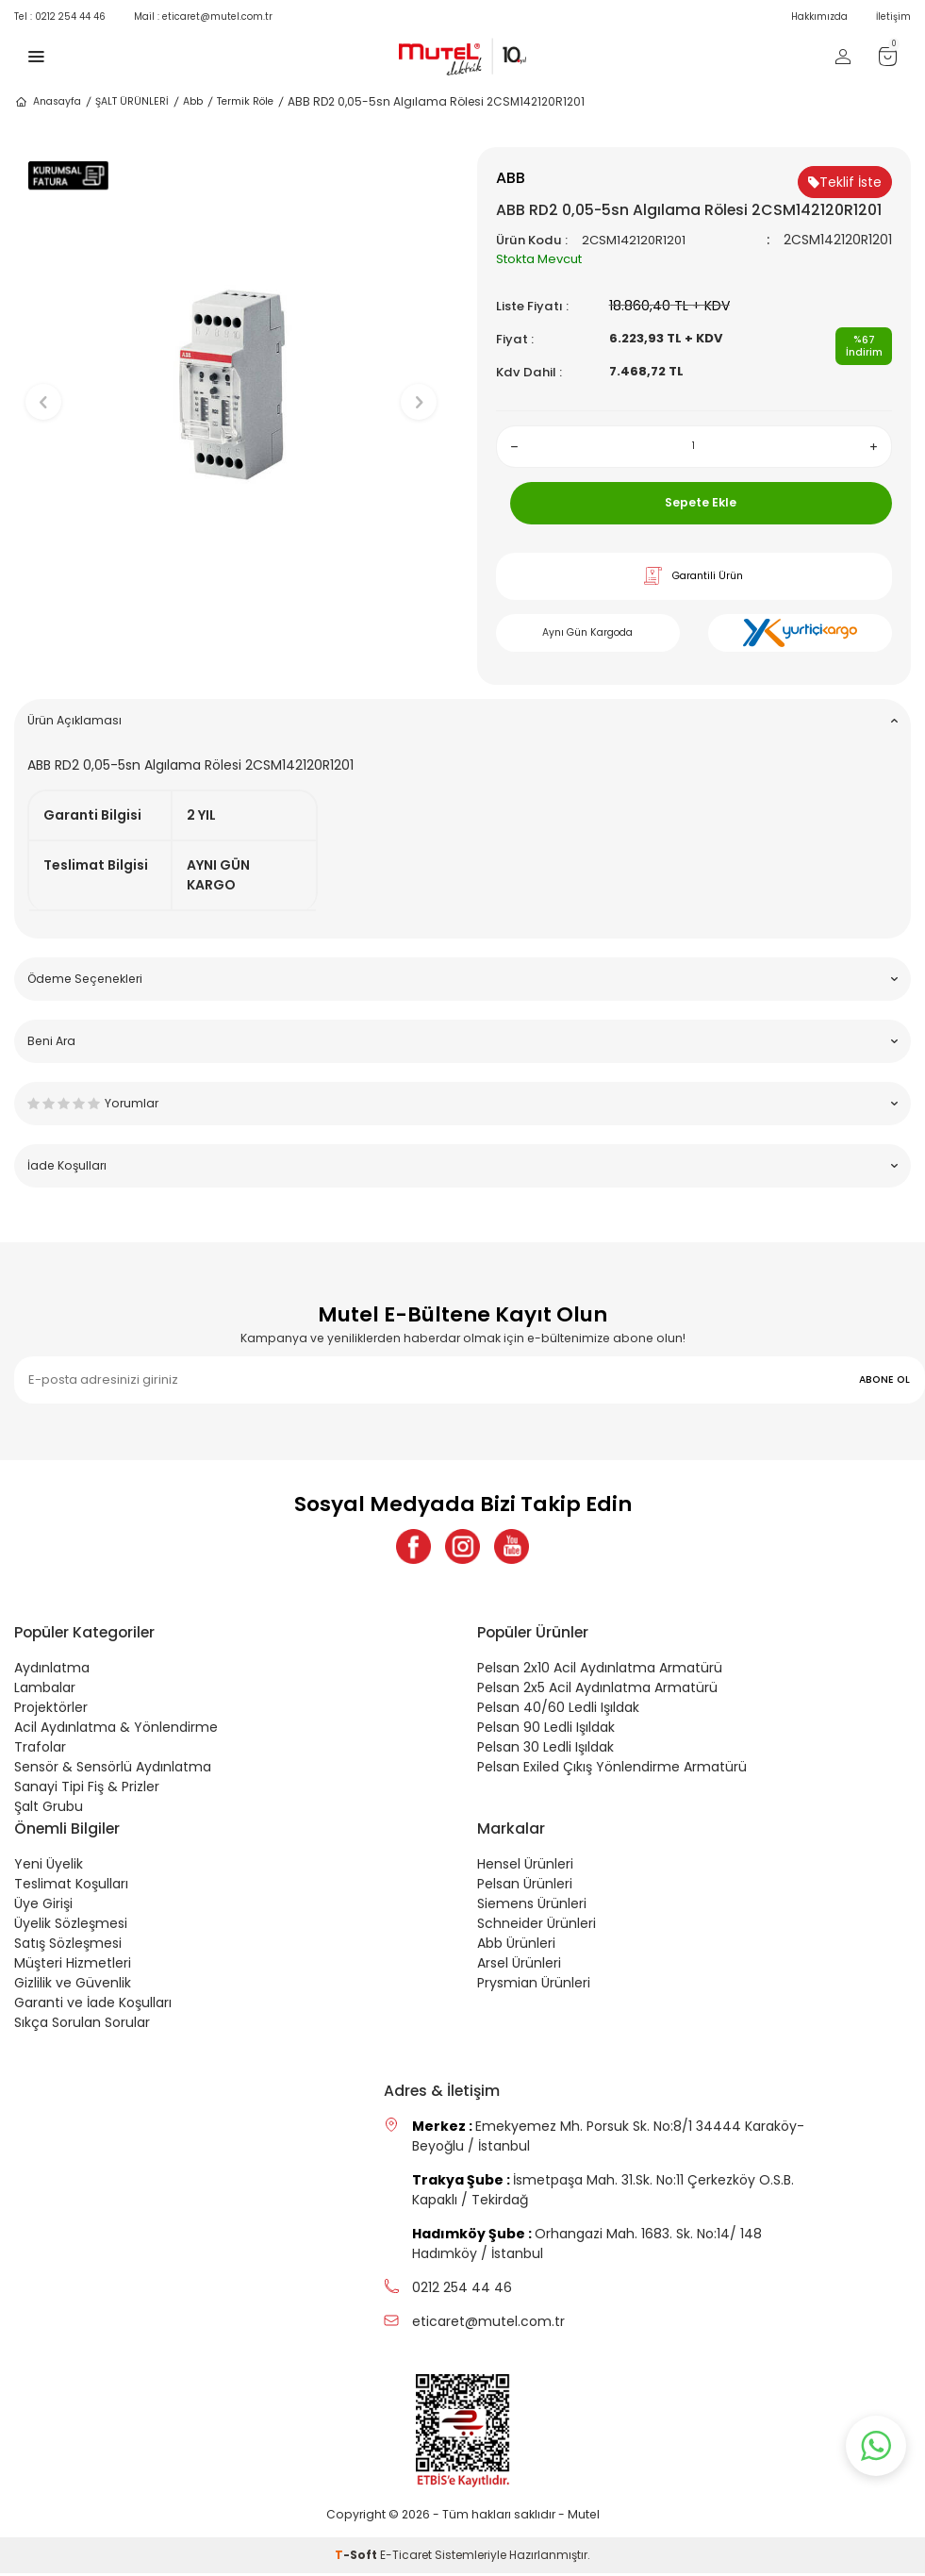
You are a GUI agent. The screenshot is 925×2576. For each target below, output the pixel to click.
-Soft (357, 2558)
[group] (231, 386)
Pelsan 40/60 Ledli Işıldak (558, 1710)
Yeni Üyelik (48, 1866)
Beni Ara (462, 1041)
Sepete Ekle (700, 502)
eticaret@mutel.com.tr (203, 16)
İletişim (893, 16)
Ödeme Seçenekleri (462, 979)
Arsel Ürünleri (519, 1965)
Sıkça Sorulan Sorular (82, 2025)
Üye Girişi (43, 1906)
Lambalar (44, 1690)
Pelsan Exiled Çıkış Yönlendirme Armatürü (612, 1769)
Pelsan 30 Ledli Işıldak (545, 1749)
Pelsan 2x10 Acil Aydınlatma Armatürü (599, 1670)
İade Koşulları (462, 1165)
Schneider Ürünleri (536, 1926)
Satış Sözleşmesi (68, 1945)
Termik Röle (245, 101)
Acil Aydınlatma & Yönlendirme (116, 1729)
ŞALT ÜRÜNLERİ (132, 101)
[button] (231, 641)
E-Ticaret (406, 2558)
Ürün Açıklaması (462, 720)
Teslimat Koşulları (71, 1886)
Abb (193, 101)
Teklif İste (845, 182)
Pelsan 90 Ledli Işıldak (546, 1729)
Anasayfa (47, 101)
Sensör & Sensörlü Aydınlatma (112, 1769)
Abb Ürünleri (516, 1945)
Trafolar (40, 1749)
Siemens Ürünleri (531, 1906)
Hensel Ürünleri (525, 1866)
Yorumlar (462, 1103)
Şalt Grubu (48, 1809)
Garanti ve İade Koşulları (93, 2005)
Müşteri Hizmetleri (72, 1965)
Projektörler (51, 1710)
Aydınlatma (52, 1670)
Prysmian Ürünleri (533, 1985)
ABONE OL (884, 1379)
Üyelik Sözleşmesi (70, 1926)
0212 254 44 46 (60, 16)
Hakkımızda (819, 16)
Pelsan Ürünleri (524, 1886)
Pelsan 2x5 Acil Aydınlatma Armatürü (597, 1690)
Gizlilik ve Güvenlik (72, 1985)
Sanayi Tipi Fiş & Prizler (86, 1789)
